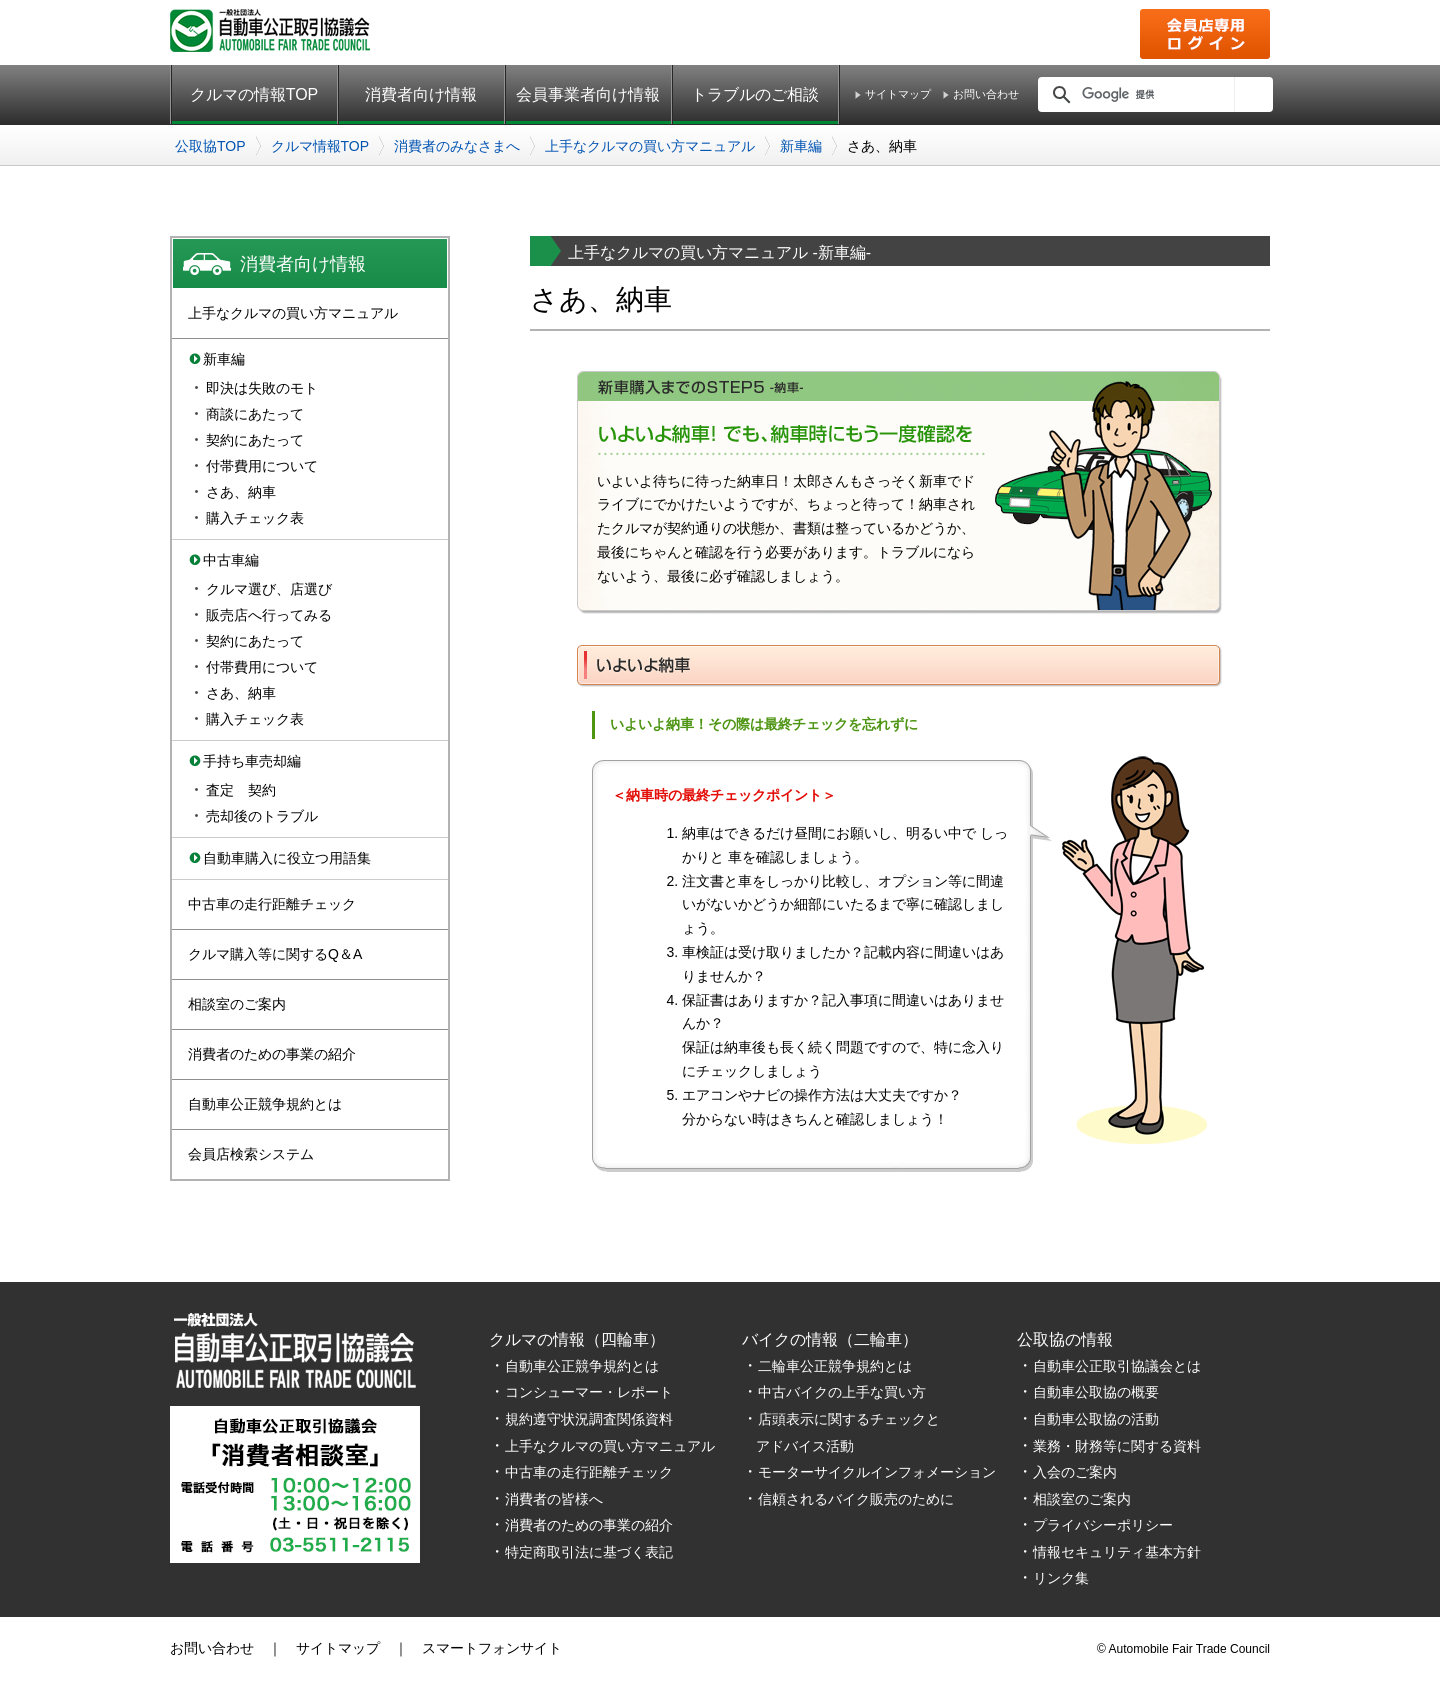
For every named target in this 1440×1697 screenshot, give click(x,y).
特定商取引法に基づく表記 (589, 1552)
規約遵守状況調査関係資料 (589, 1419)
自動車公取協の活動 (1096, 1419)
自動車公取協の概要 (1096, 1392)
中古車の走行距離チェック (272, 904)
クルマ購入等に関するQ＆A (275, 954)
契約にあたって (255, 440)
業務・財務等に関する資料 (1117, 1446)
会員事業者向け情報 (588, 94)
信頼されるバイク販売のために (856, 1499)
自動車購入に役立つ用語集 (287, 858)
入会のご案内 (1075, 1472)
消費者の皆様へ (554, 1499)
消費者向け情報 (421, 94)
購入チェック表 (255, 518)
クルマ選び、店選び (269, 589)
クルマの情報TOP (254, 94)
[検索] (1153, 94)
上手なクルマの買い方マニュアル (650, 146)
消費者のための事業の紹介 (272, 1054)
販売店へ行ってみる (269, 615)
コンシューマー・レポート (589, 1392)
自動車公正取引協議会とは (1117, 1366)
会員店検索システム (251, 1154)
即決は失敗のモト (262, 388)
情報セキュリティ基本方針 (1117, 1552)
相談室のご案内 (237, 1004)
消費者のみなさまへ (457, 146)
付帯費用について (262, 466)
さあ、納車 (241, 492)
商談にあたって (255, 414)
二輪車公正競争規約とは (835, 1366)
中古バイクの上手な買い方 (842, 1392)
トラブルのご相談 (755, 94)
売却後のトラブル (262, 816)
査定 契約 (241, 790)
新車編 (801, 146)
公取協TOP (210, 146)
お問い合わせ (986, 94)
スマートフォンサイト (492, 1648)
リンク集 (1061, 1578)
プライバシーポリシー (1103, 1525)
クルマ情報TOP (320, 146)
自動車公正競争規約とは (265, 1104)
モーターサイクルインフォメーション (877, 1472)
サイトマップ (898, 94)
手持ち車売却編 (252, 761)
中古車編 (231, 560)
